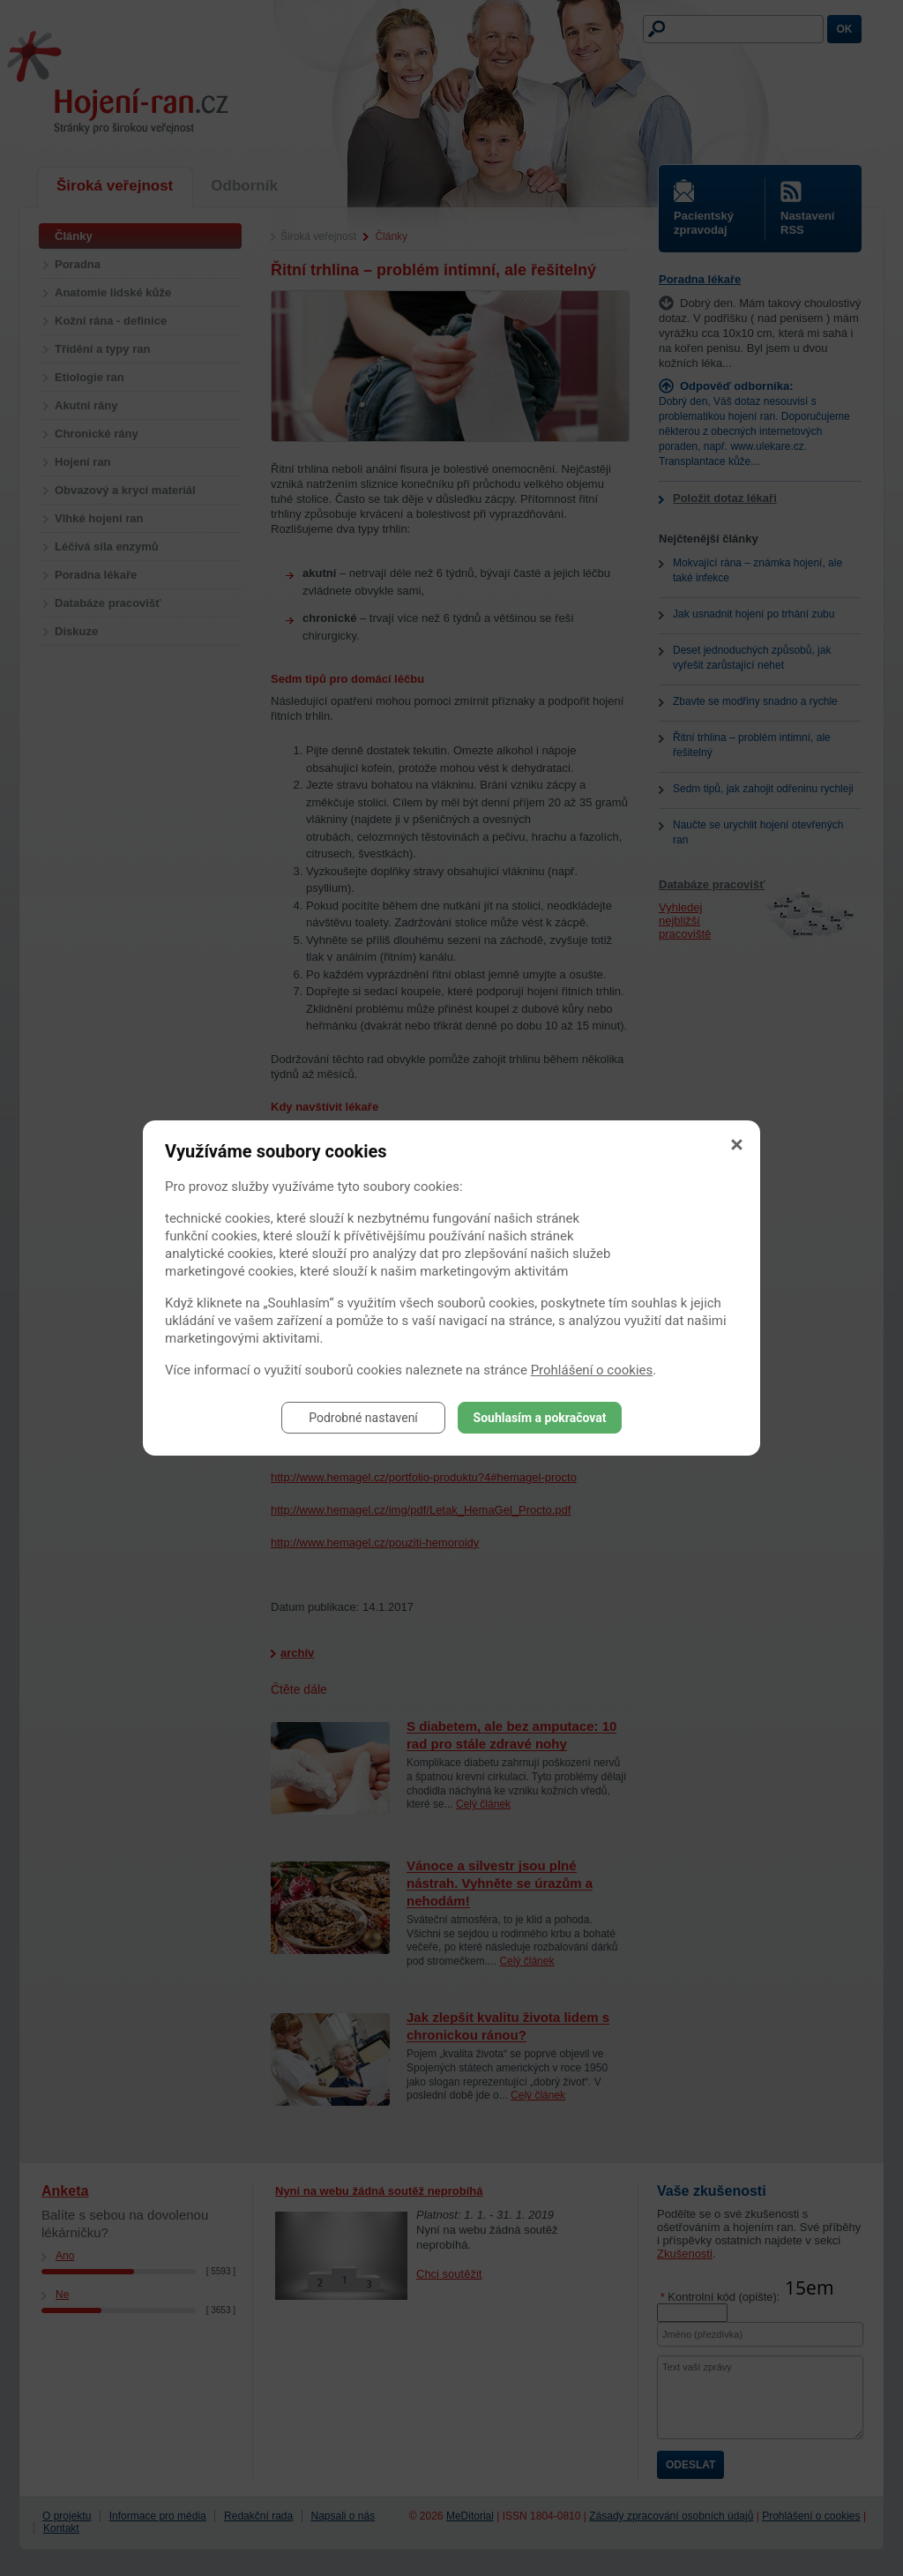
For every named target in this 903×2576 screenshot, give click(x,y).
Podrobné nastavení (363, 1418)
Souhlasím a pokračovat (540, 1418)
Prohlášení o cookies (592, 1370)
